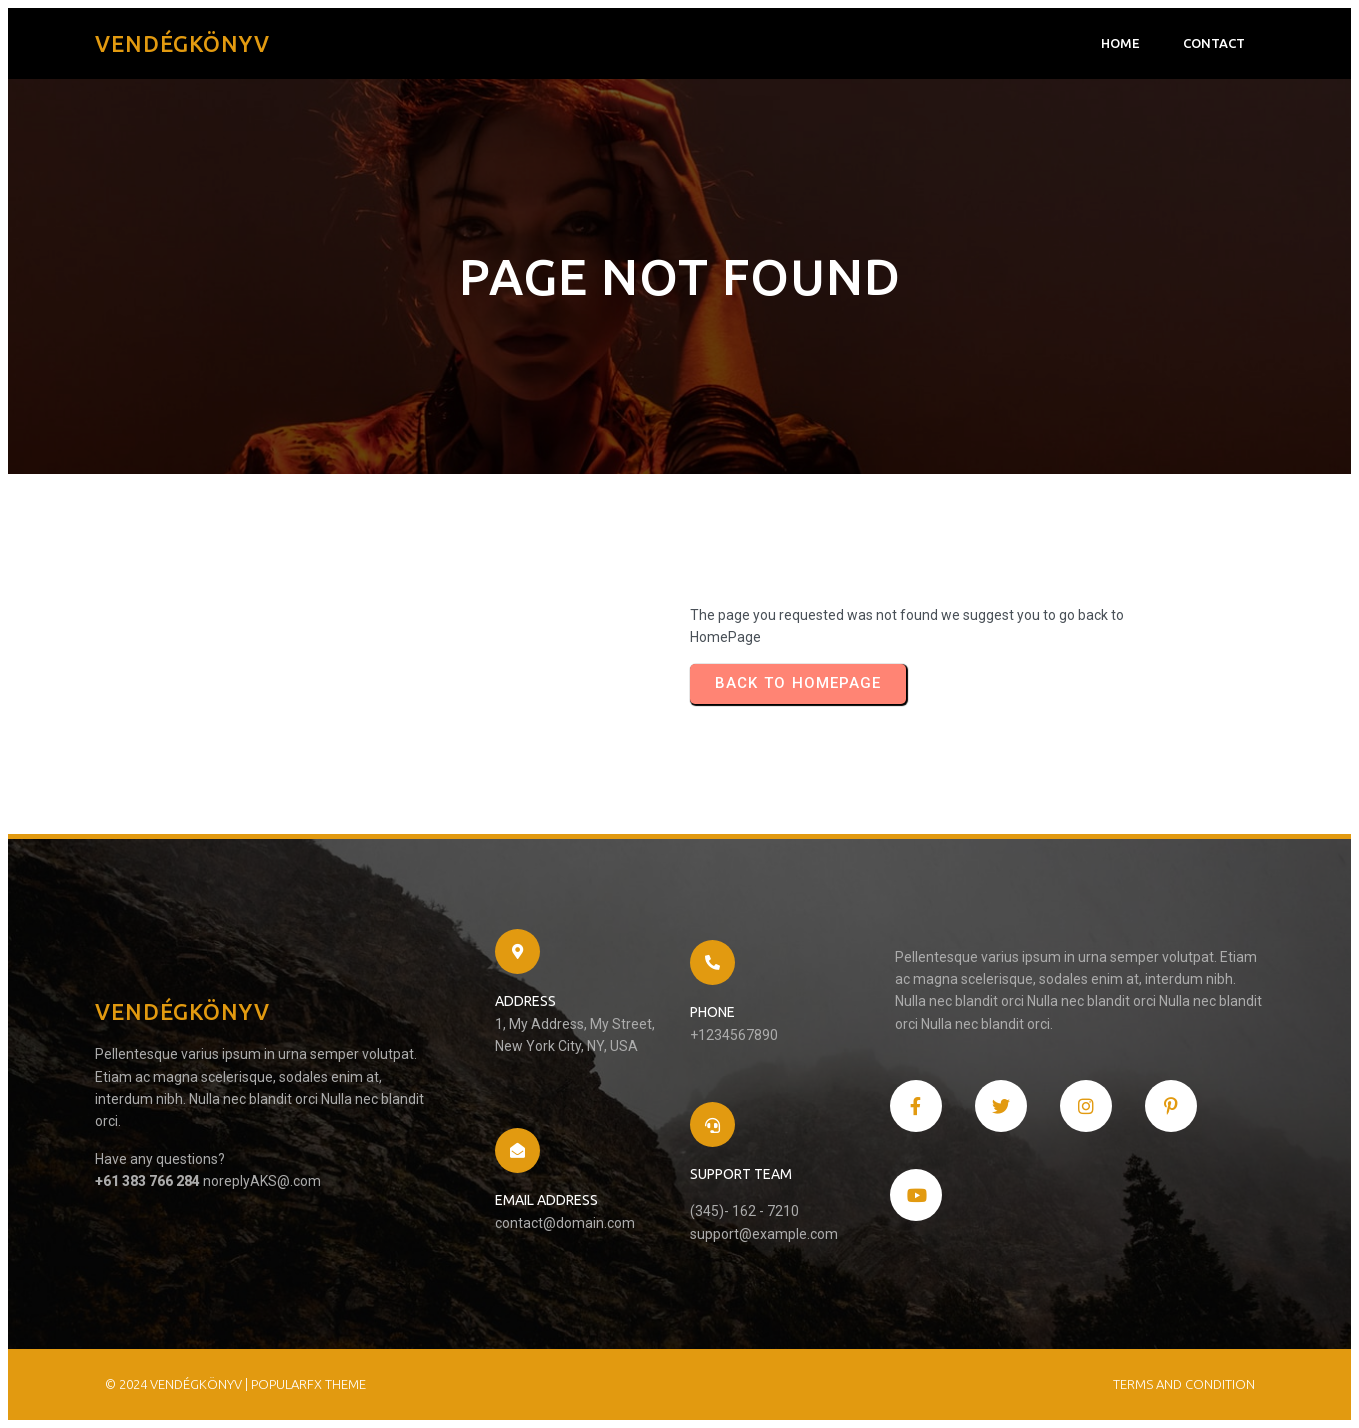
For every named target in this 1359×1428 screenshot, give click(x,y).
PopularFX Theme (308, 1384)
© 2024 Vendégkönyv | (178, 1384)
